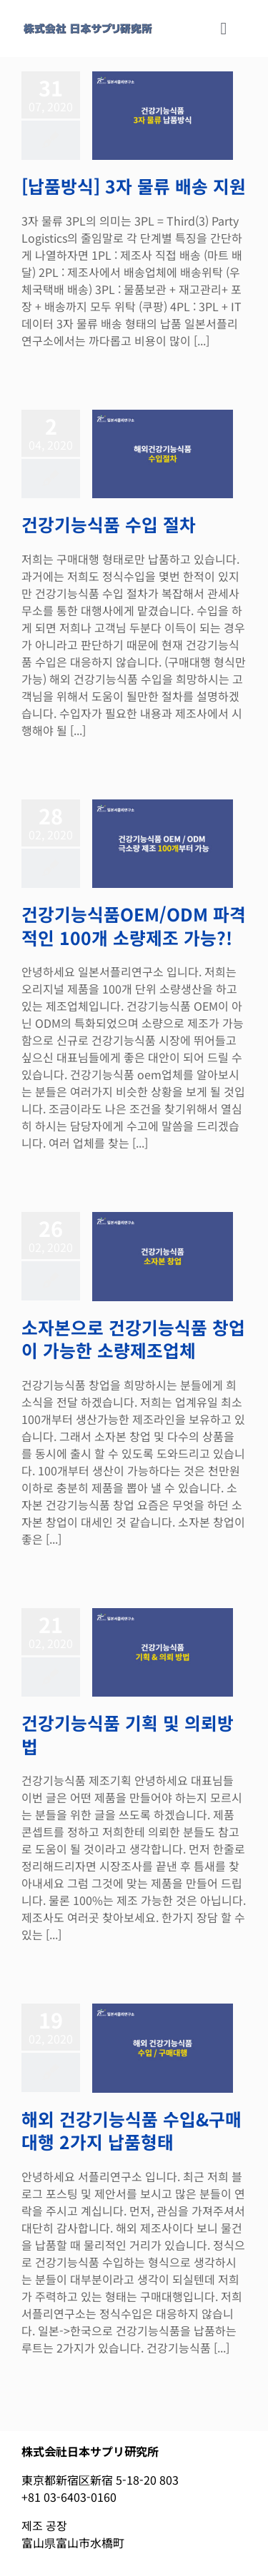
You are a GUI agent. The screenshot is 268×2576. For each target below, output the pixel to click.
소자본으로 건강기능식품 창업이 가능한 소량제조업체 (133, 1338)
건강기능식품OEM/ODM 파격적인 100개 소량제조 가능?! (133, 925)
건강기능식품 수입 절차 (108, 524)
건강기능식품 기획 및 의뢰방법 (127, 1734)
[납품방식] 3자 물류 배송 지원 (133, 185)
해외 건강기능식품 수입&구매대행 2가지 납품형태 (131, 2130)
